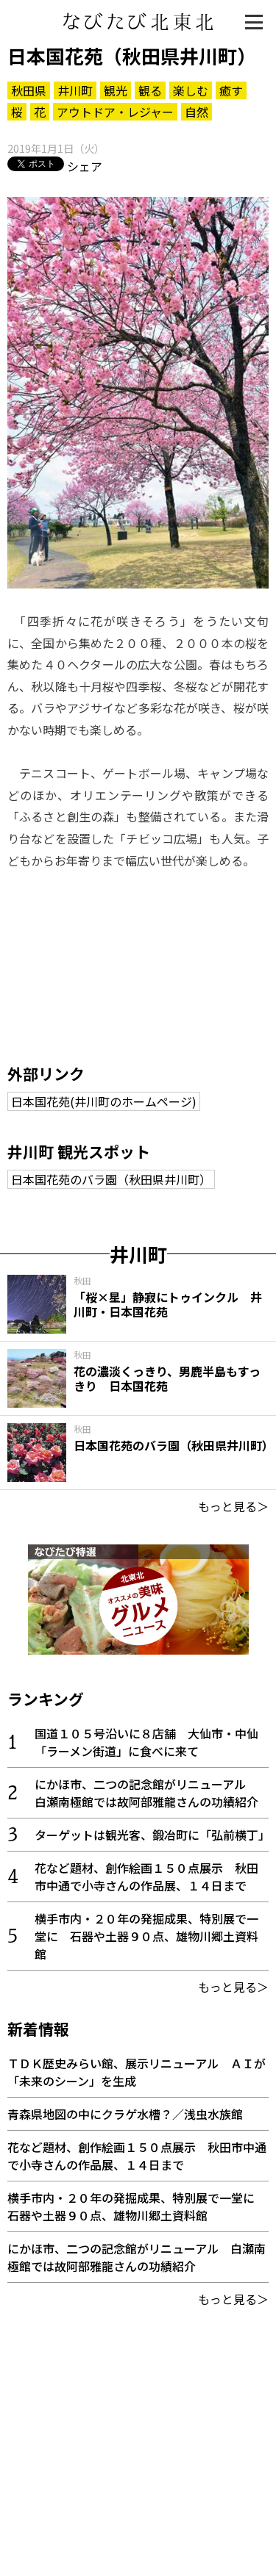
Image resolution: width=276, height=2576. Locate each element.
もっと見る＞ (233, 1506)
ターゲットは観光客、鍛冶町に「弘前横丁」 (152, 1834)
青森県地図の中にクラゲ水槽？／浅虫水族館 (125, 2114)
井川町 (75, 90)
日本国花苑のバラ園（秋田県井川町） (111, 1179)
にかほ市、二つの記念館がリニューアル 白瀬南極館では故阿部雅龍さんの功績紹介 (146, 1792)
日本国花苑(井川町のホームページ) (104, 1101)
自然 (196, 111)
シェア (84, 166)
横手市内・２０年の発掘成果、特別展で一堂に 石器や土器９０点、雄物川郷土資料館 (146, 1936)
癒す (231, 90)
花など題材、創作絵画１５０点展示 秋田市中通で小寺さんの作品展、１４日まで (146, 1876)
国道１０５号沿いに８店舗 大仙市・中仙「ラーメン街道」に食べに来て (146, 1742)
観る (150, 90)
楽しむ (190, 90)
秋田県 (28, 90)
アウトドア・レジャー (115, 111)
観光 (115, 90)
